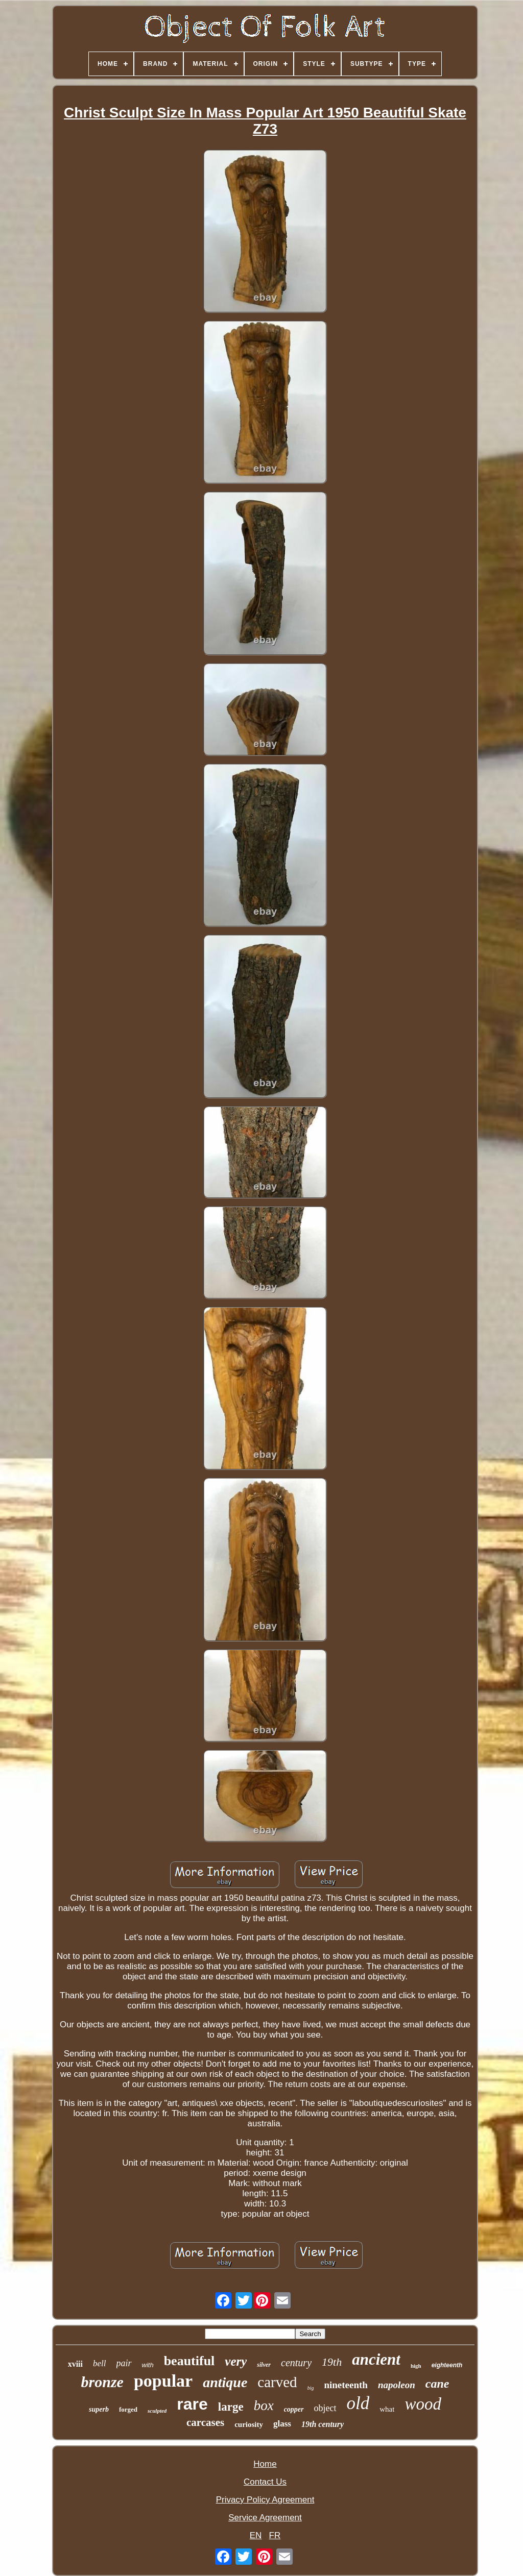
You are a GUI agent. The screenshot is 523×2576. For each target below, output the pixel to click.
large (231, 2406)
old (358, 2403)
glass (282, 2423)
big (310, 2388)
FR (275, 2535)
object (325, 2408)
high (416, 2366)
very (236, 2361)
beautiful (189, 2360)
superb (99, 2409)
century (296, 2362)
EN (256, 2535)
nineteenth (346, 2384)
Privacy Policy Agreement (265, 2500)
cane (437, 2383)
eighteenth (447, 2365)
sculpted (157, 2411)
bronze (102, 2381)
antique (225, 2382)
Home (264, 2464)
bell (99, 2363)
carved (277, 2382)
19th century (322, 2424)
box (264, 2405)
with (148, 2365)
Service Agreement (265, 2517)
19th (332, 2362)
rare (192, 2404)
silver (264, 2364)
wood (423, 2404)
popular (163, 2380)
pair (124, 2363)
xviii (75, 2364)
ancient (376, 2359)
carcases (205, 2422)
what (386, 2409)
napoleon (396, 2384)
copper (294, 2409)
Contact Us (265, 2482)
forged (128, 2409)
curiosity (248, 2424)
